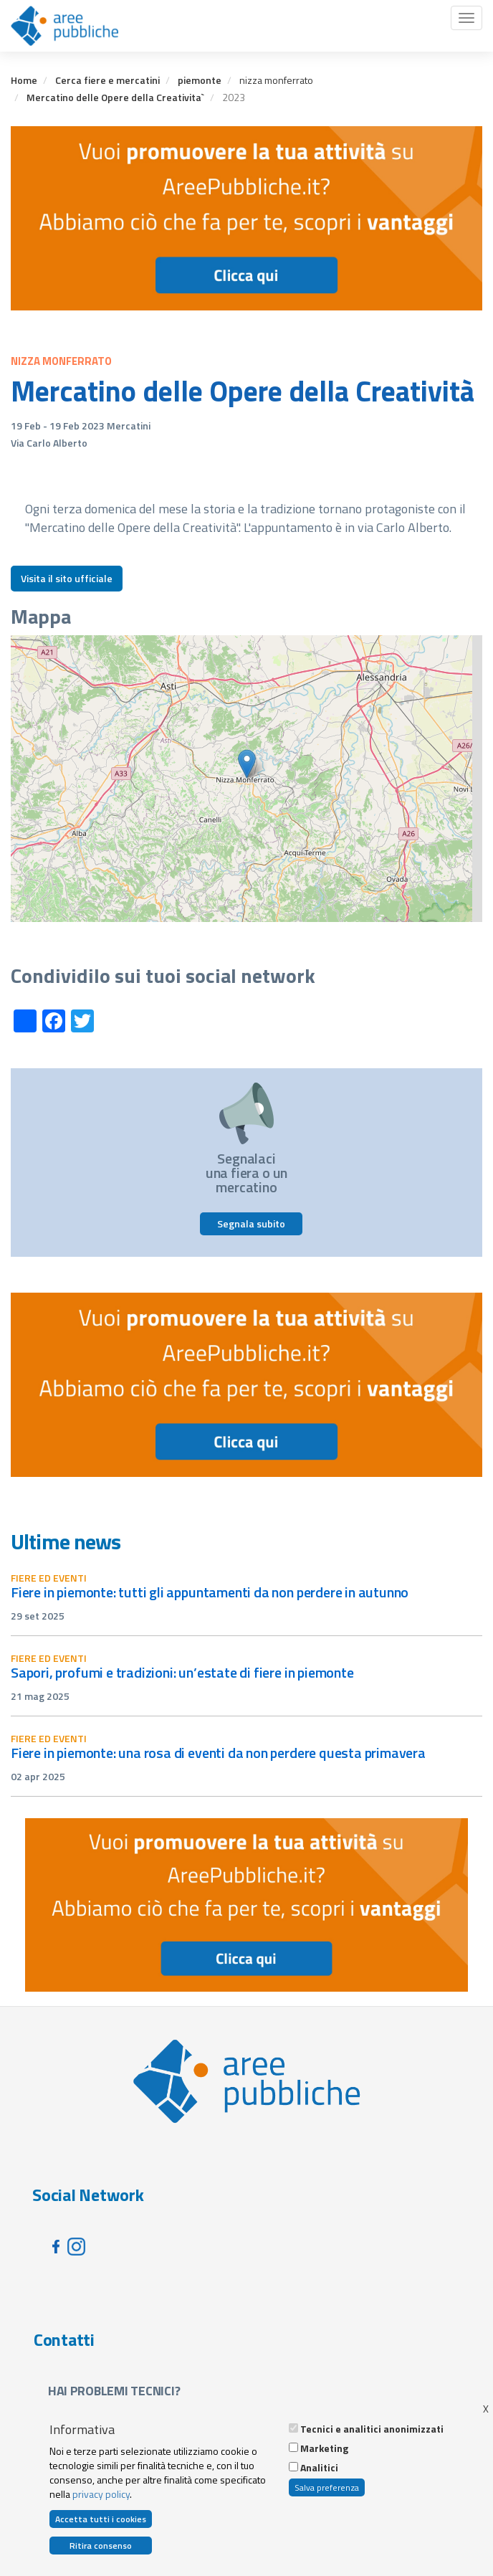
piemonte (199, 79)
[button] (247, 764)
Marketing (324, 2448)
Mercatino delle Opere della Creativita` (115, 97)
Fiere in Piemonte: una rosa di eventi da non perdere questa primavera (218, 1752)
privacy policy (101, 2493)
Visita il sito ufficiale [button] (67, 578)
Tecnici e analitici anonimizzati (372, 2429)
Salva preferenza (327, 2487)
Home (24, 79)
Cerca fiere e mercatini (107, 79)
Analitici (319, 2468)
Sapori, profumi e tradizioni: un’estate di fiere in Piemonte (182, 1672)
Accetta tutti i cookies (100, 2519)
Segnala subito (251, 1223)
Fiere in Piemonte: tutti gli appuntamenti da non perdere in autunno (209, 1592)
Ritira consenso (101, 2545)
